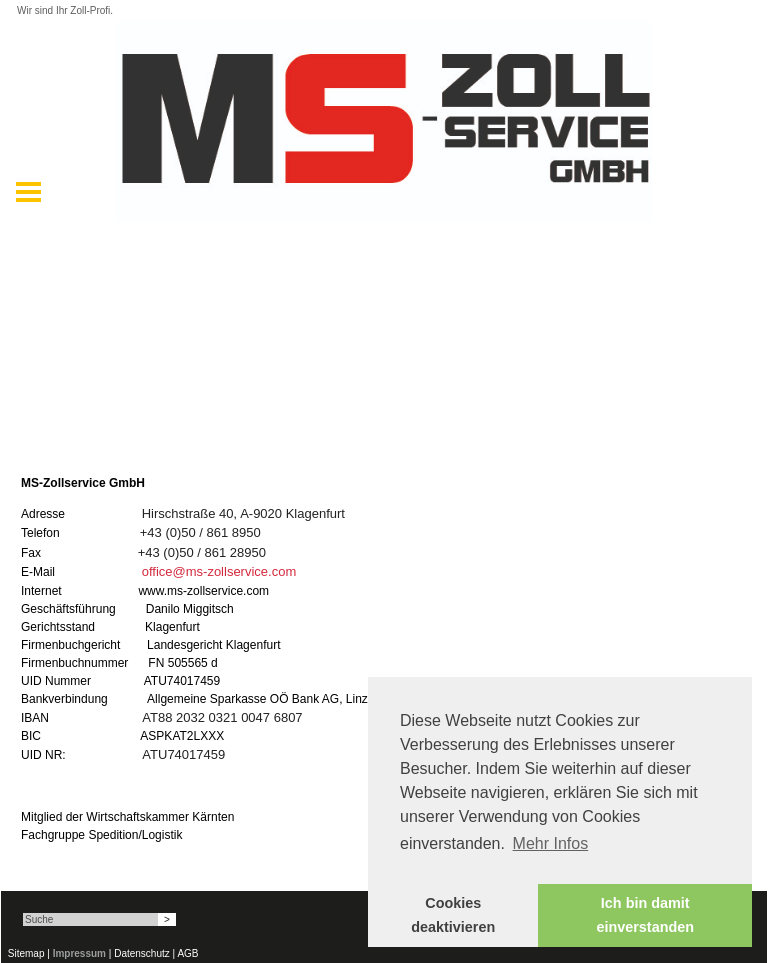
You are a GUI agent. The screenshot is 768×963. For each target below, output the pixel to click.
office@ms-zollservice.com (219, 571)
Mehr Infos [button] (551, 843)
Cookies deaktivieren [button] (453, 915)
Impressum (79, 953)
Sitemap (26, 953)
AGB (187, 953)
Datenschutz (142, 953)
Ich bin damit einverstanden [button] (645, 915)
